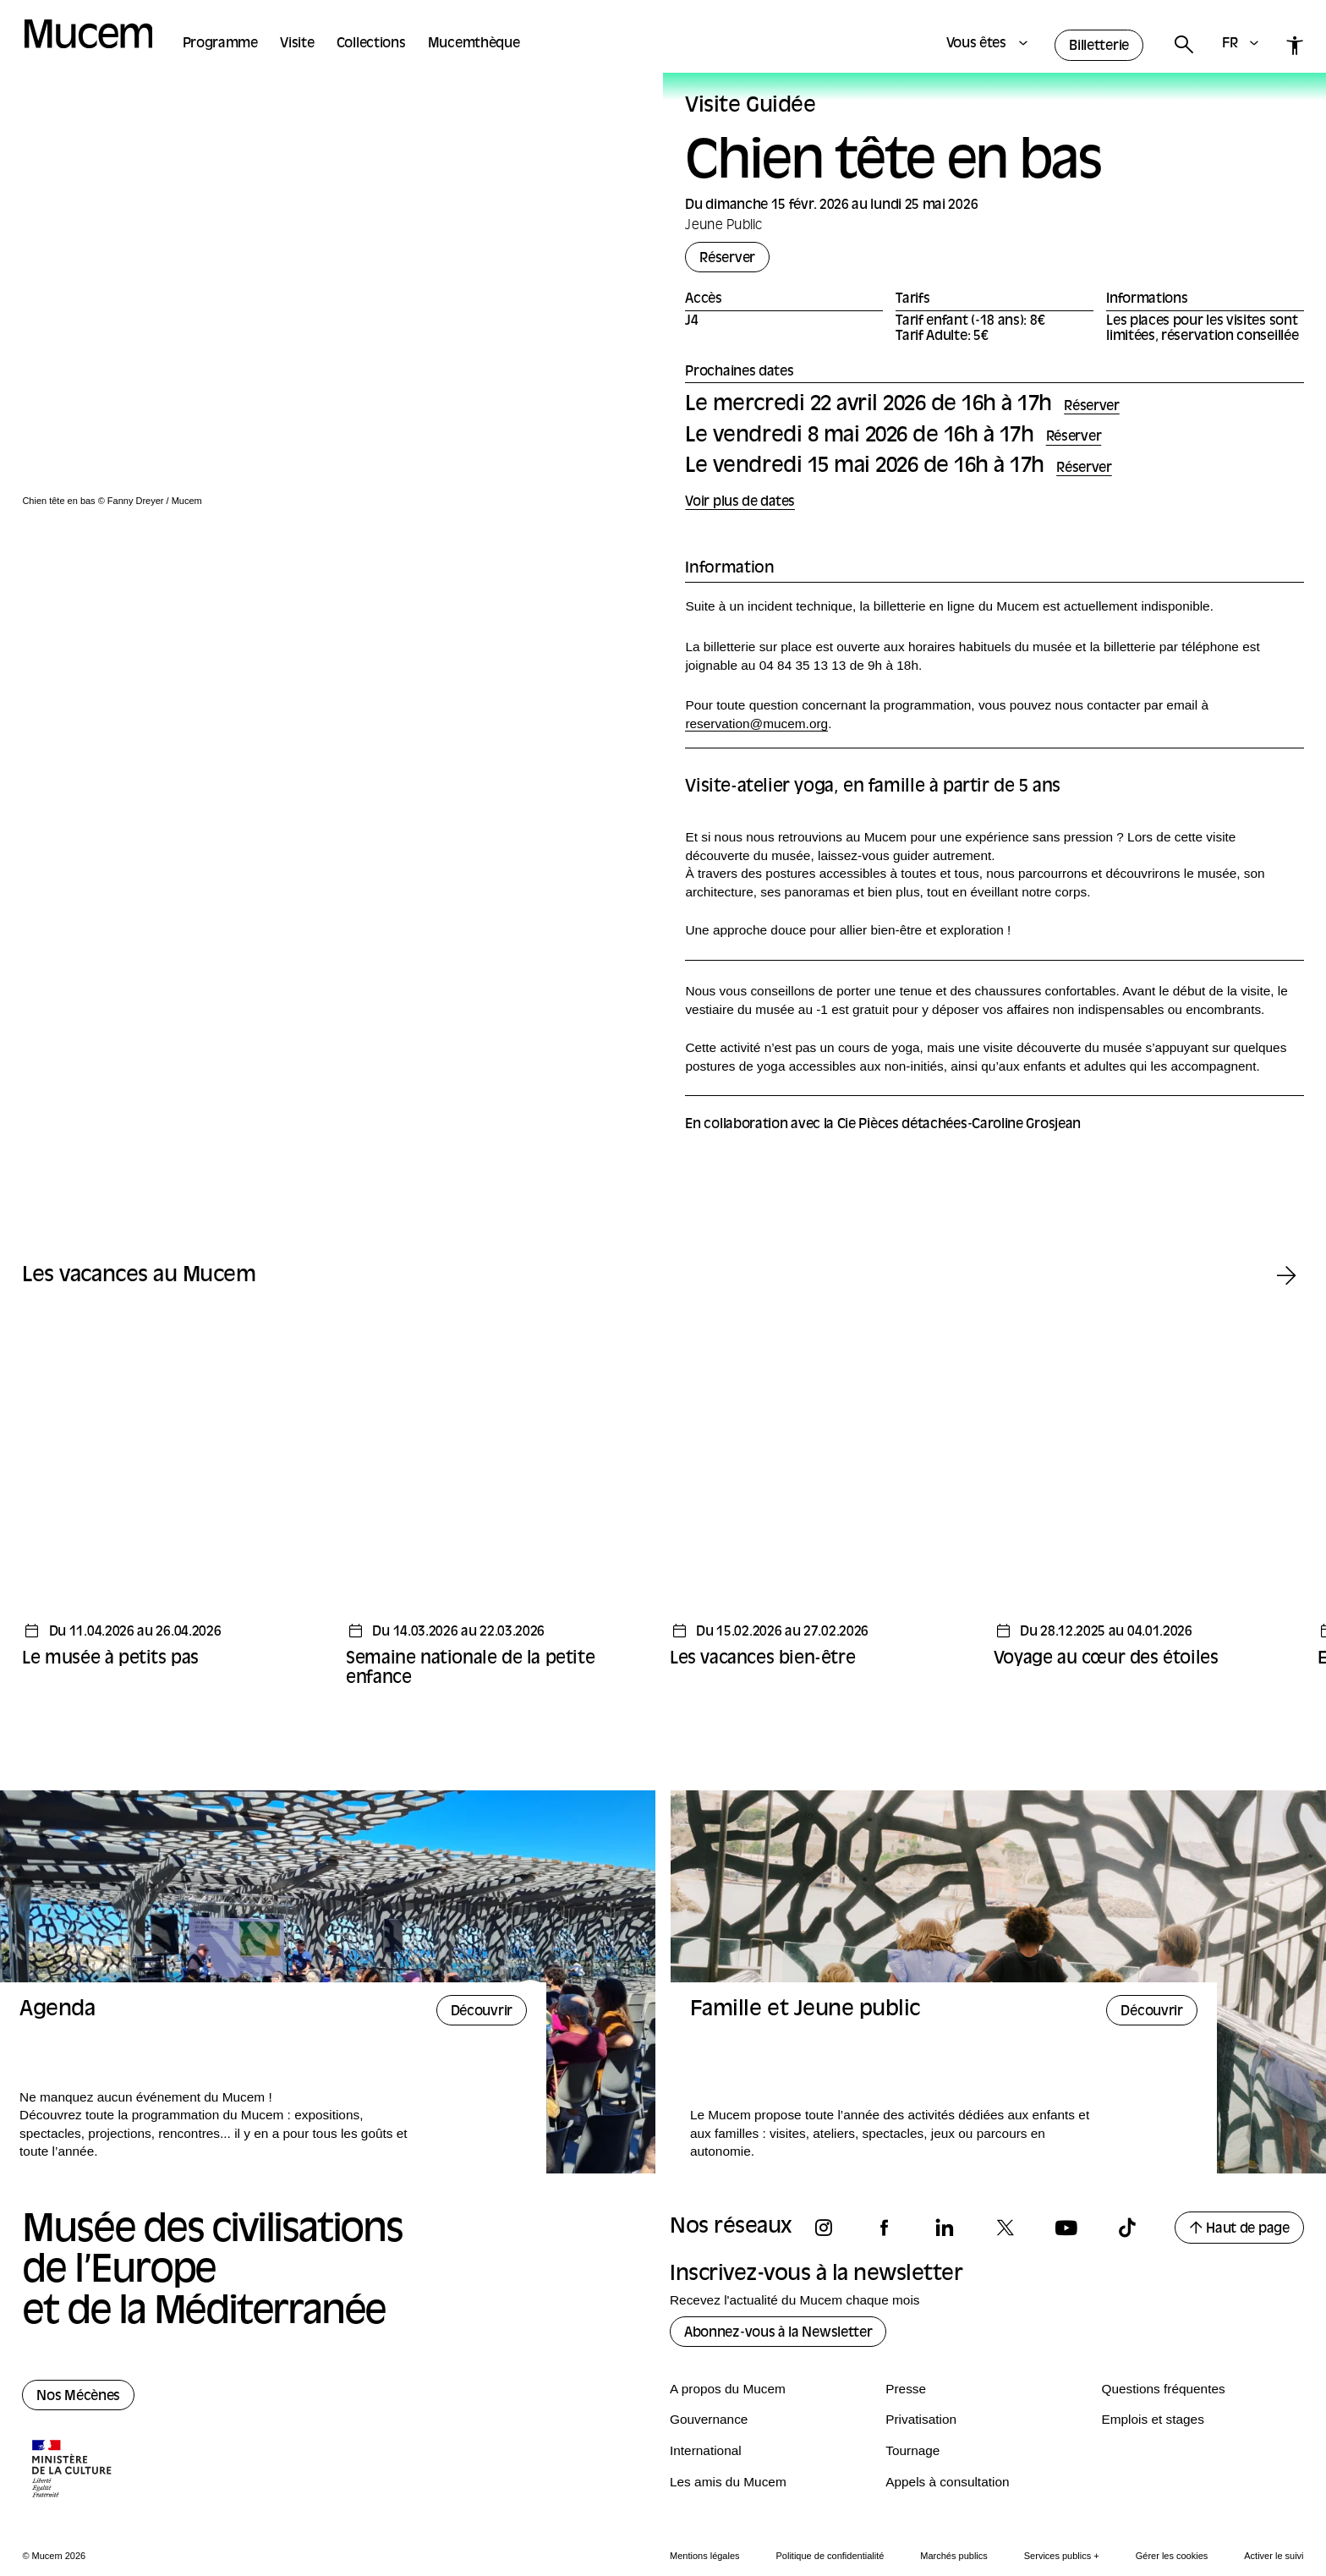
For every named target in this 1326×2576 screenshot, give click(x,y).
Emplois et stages (1152, 2419)
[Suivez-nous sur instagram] (831, 2228)
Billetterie (1099, 46)
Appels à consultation (947, 2482)
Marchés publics (953, 2556)
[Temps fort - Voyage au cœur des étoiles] (1147, 1497)
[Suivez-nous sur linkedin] (952, 2228)
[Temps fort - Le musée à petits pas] (175, 1497)
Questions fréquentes (1163, 2388)
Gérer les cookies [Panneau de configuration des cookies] (1172, 2556)
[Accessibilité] (1295, 45)
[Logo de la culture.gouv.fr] (72, 2470)
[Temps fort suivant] (1286, 1277)
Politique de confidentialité (830, 2556)
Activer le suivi (1273, 2556)
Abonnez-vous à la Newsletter (778, 2333)
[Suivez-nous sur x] (1013, 2228)
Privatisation (920, 2419)
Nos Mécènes (78, 2396)
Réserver (727, 259)
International (706, 2450)
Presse (905, 2388)
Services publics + (1061, 2556)
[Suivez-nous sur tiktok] (1135, 2228)
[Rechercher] (1183, 45)
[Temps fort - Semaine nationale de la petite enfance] (499, 1507)
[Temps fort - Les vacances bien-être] (823, 1497)
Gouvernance (709, 2419)
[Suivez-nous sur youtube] (1074, 2228)
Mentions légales (705, 2556)
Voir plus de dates (740, 503)
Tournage (912, 2450)
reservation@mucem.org (756, 723)
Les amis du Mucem (728, 2482)
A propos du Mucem (728, 2388)
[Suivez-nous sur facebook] (892, 2228)
